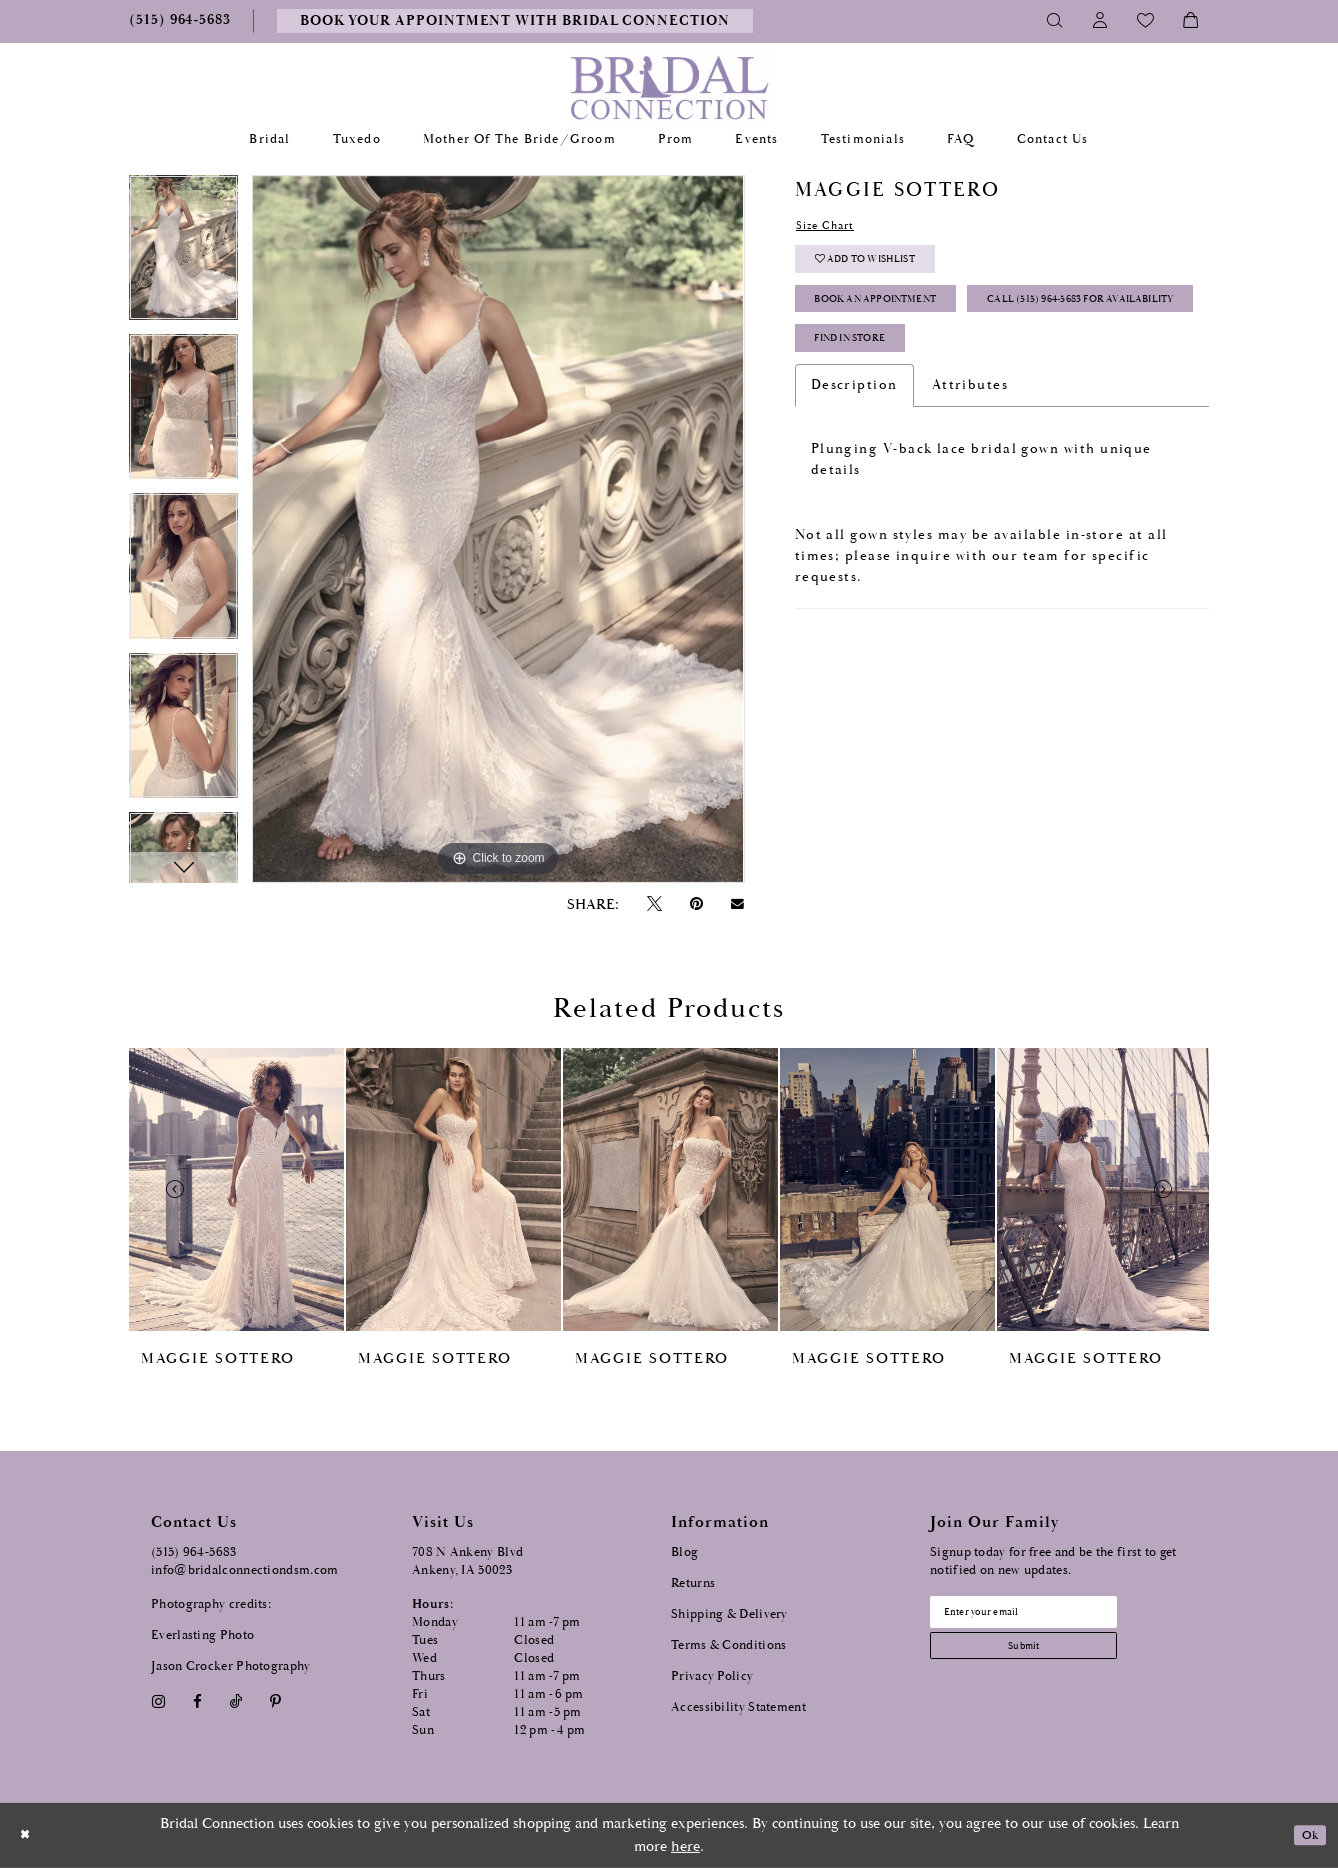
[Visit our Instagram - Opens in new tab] (158, 1701)
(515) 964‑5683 (194, 1552)
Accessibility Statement (738, 1707)
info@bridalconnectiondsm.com (244, 1570)
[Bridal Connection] (669, 87)
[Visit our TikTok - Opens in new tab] (236, 1701)
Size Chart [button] (835, 228)
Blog (684, 1552)
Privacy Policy (712, 1676)
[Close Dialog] (29, 1835)
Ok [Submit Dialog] (1305, 1835)
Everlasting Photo (202, 1635)
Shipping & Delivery (729, 1614)
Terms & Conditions (728, 1645)
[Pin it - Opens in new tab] (696, 904)
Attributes (970, 470)
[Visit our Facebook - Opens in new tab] (197, 1701)
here (685, 1846)
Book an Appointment (900, 320)
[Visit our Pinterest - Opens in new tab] (276, 1701)
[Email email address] (1050, 1616)
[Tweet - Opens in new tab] (654, 904)
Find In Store (867, 420)
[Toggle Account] (1100, 21)
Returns (693, 1583)
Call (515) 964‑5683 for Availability (940, 370)
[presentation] (236, 1189)
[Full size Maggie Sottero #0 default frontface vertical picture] (498, 529)
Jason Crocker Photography (231, 1666)
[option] (183, 254)
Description (854, 470)
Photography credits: (211, 1604)
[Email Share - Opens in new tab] (738, 904)
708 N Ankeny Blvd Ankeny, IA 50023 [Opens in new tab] (467, 1561)
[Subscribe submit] (1050, 1658)
